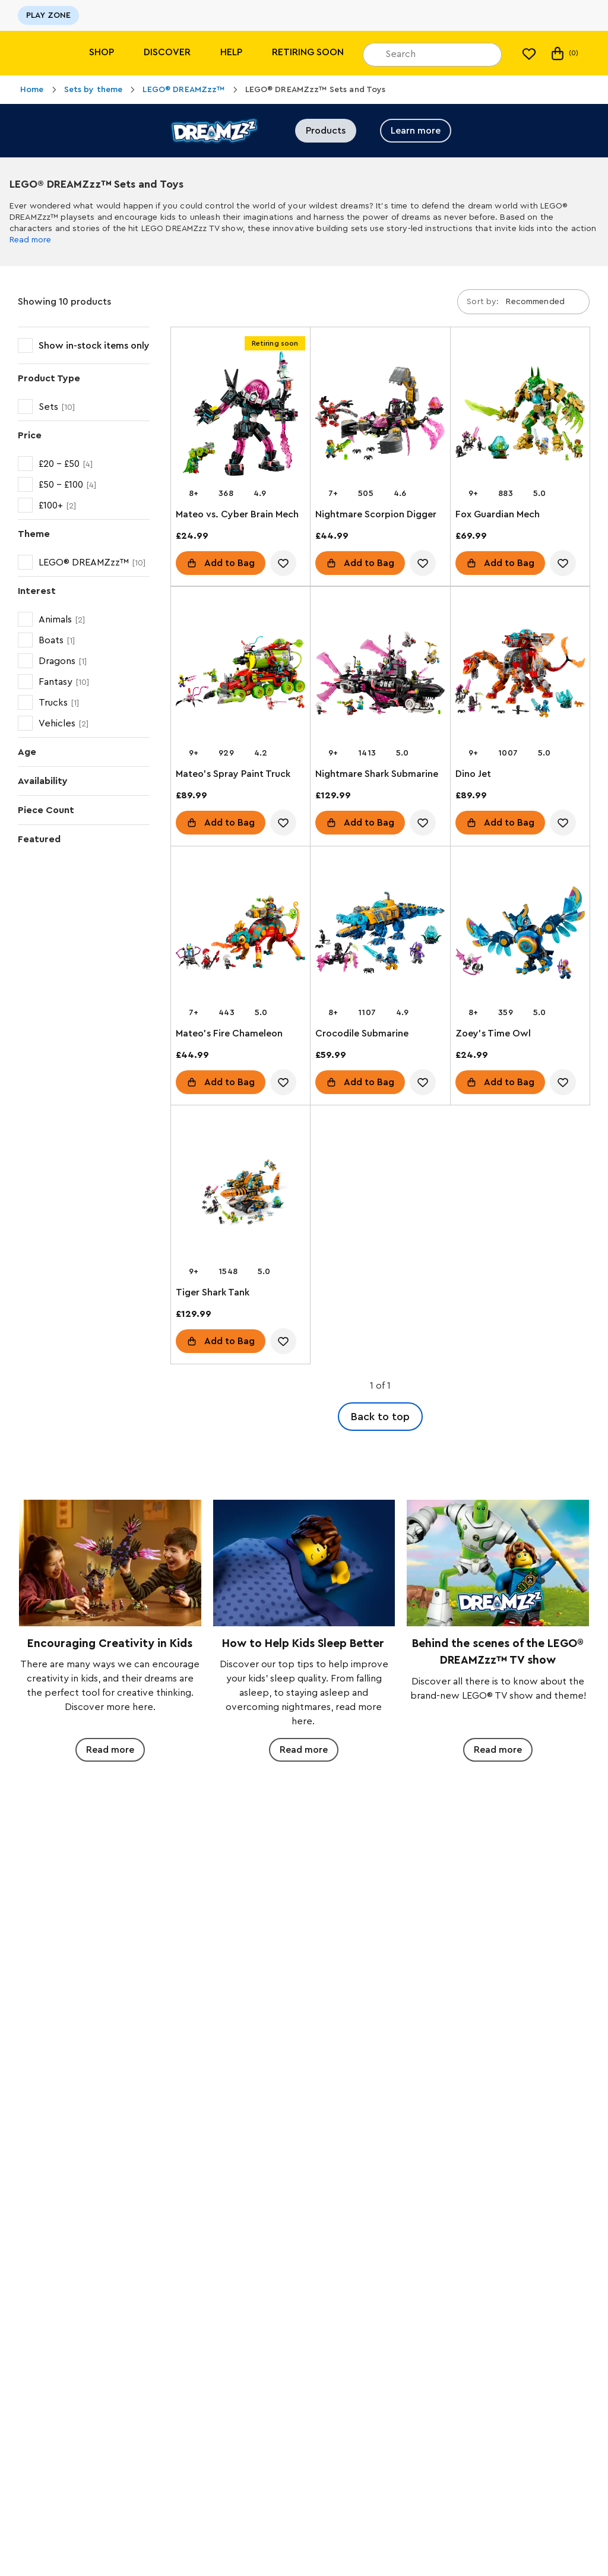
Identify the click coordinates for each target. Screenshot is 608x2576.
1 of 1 (380, 1385)
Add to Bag (229, 563)
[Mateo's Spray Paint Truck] (240, 675)
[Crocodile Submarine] (380, 935)
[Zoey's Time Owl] (520, 935)
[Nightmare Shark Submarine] (380, 675)
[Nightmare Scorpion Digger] (380, 416)
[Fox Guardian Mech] (520, 416)
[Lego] (34, 53)
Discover (167, 52)
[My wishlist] (529, 53)
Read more (30, 240)
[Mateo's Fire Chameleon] (240, 935)
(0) (563, 53)
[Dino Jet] (520, 675)
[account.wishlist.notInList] (283, 563)
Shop (101, 52)
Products (326, 130)
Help (231, 52)
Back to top (380, 1416)
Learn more (416, 130)
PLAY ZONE (48, 15)
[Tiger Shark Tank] (240, 1194)
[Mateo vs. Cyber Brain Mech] (240, 416)
